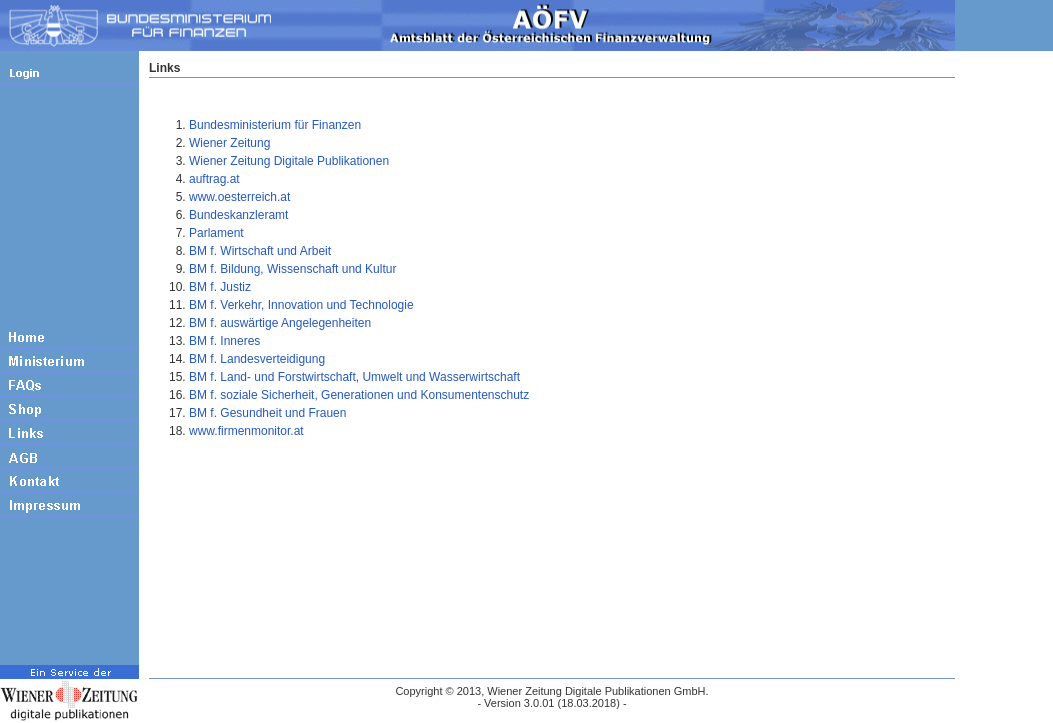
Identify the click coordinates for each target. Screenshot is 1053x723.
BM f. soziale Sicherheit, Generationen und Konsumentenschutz (359, 395)
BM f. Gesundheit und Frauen (267, 413)
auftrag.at (214, 179)
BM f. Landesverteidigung (257, 359)
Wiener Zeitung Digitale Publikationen (289, 161)
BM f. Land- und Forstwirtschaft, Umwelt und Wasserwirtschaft (354, 377)
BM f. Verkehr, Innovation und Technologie (301, 305)
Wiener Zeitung (229, 143)
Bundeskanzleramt (238, 215)
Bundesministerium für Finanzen (275, 125)
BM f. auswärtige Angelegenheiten (280, 323)
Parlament (216, 233)
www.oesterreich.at (239, 197)
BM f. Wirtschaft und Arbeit (260, 251)
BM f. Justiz (220, 287)
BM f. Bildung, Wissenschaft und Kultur (292, 269)
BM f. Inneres (224, 341)
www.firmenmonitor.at (246, 431)
